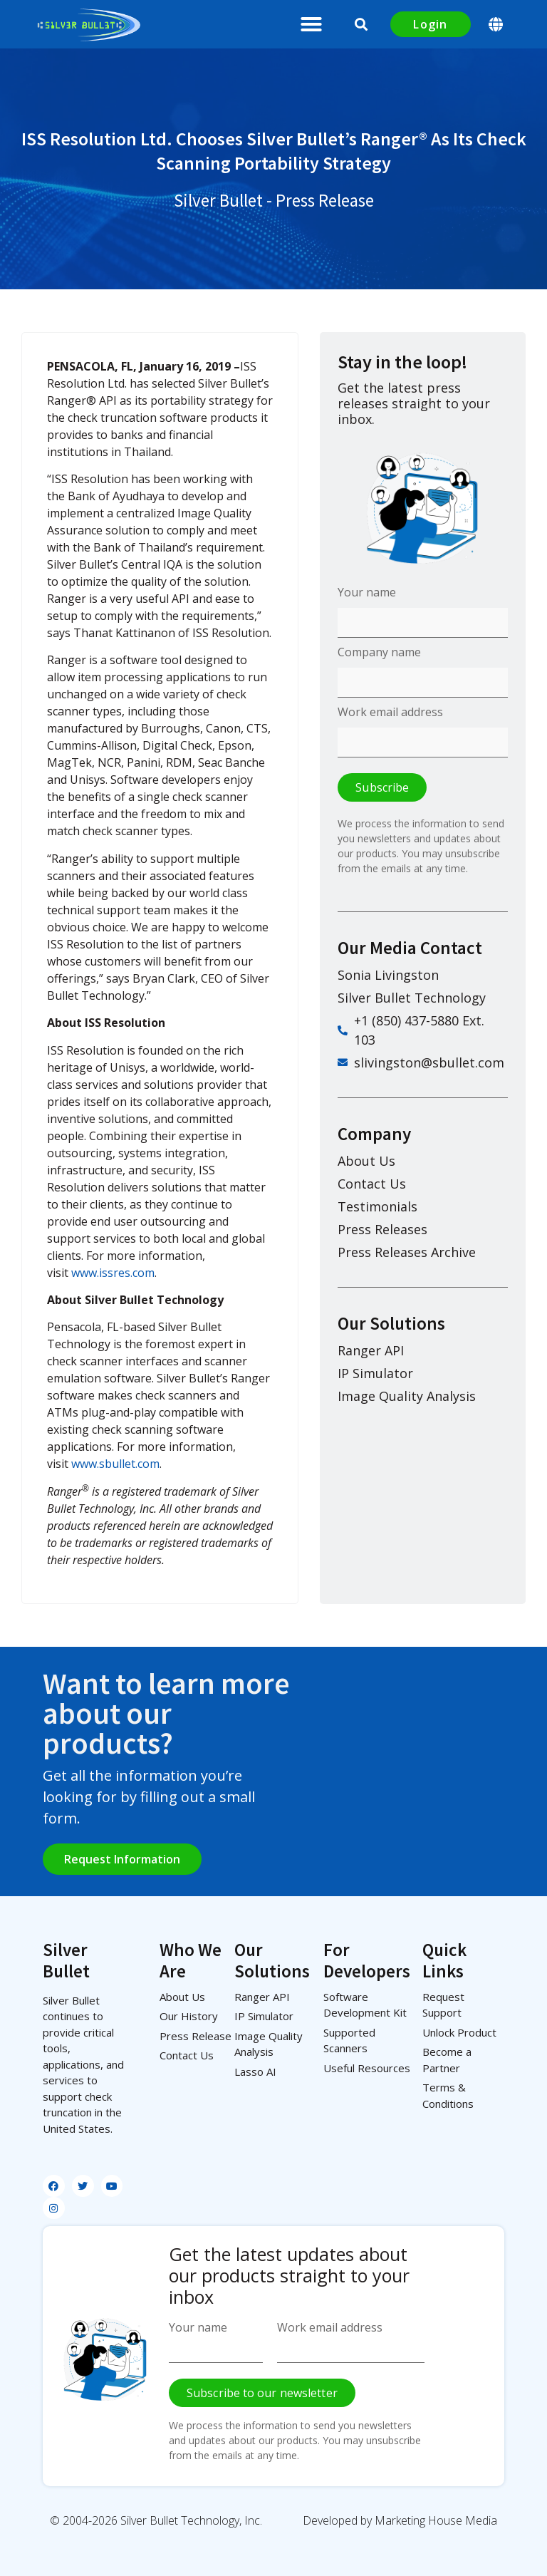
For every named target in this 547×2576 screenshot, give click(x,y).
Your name (367, 593)
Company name (379, 653)
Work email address (390, 713)
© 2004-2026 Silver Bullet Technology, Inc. (156, 2520)
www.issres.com (113, 1273)
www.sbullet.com (115, 1463)
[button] (311, 24)
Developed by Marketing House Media (400, 2520)
